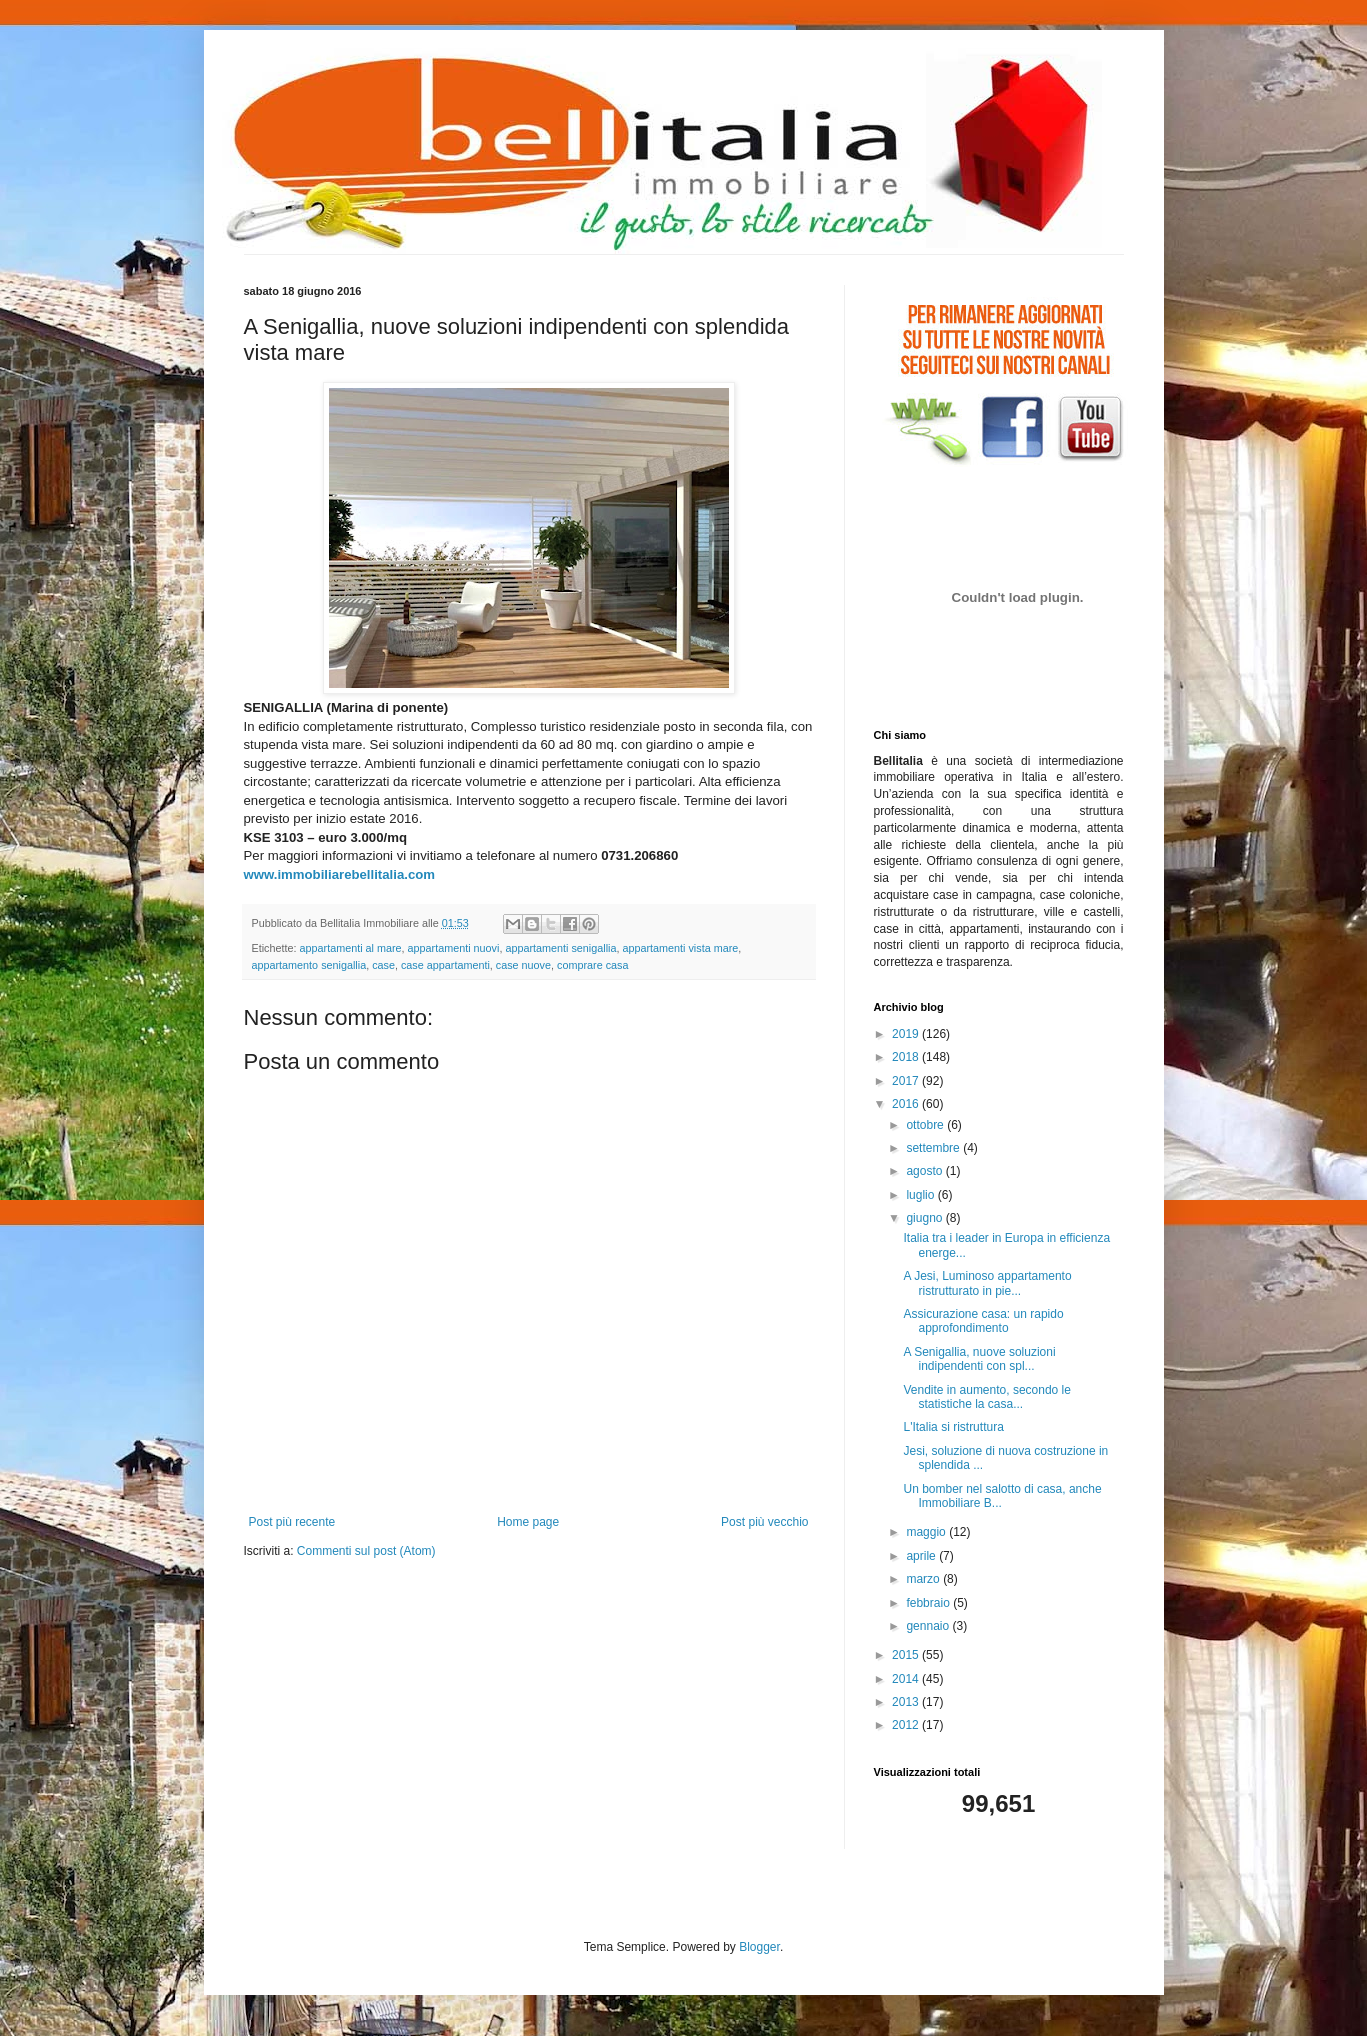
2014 (907, 1679)
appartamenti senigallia (560, 948)
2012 (907, 1725)
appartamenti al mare (351, 948)
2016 (907, 1104)
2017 (907, 1081)
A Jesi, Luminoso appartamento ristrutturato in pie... (987, 1283)
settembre (934, 1148)
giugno (925, 1218)
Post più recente (292, 1522)
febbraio (929, 1603)
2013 (907, 1702)
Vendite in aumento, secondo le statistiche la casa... (986, 1397)
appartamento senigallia (309, 965)
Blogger (759, 1947)
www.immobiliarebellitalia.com (340, 874)
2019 (907, 1034)
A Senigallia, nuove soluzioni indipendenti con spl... (979, 1359)
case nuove (523, 965)
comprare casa (592, 965)
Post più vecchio (764, 1522)
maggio (927, 1532)
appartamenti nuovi (454, 948)
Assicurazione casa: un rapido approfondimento (983, 1321)
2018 (907, 1057)
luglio (921, 1195)
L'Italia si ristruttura (953, 1427)
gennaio (929, 1626)
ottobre (926, 1125)
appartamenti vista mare (680, 948)
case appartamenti (445, 965)
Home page (528, 1522)
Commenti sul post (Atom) (366, 1551)
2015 (907, 1655)
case (383, 965)
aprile (922, 1556)
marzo (924, 1579)
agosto (925, 1171)
